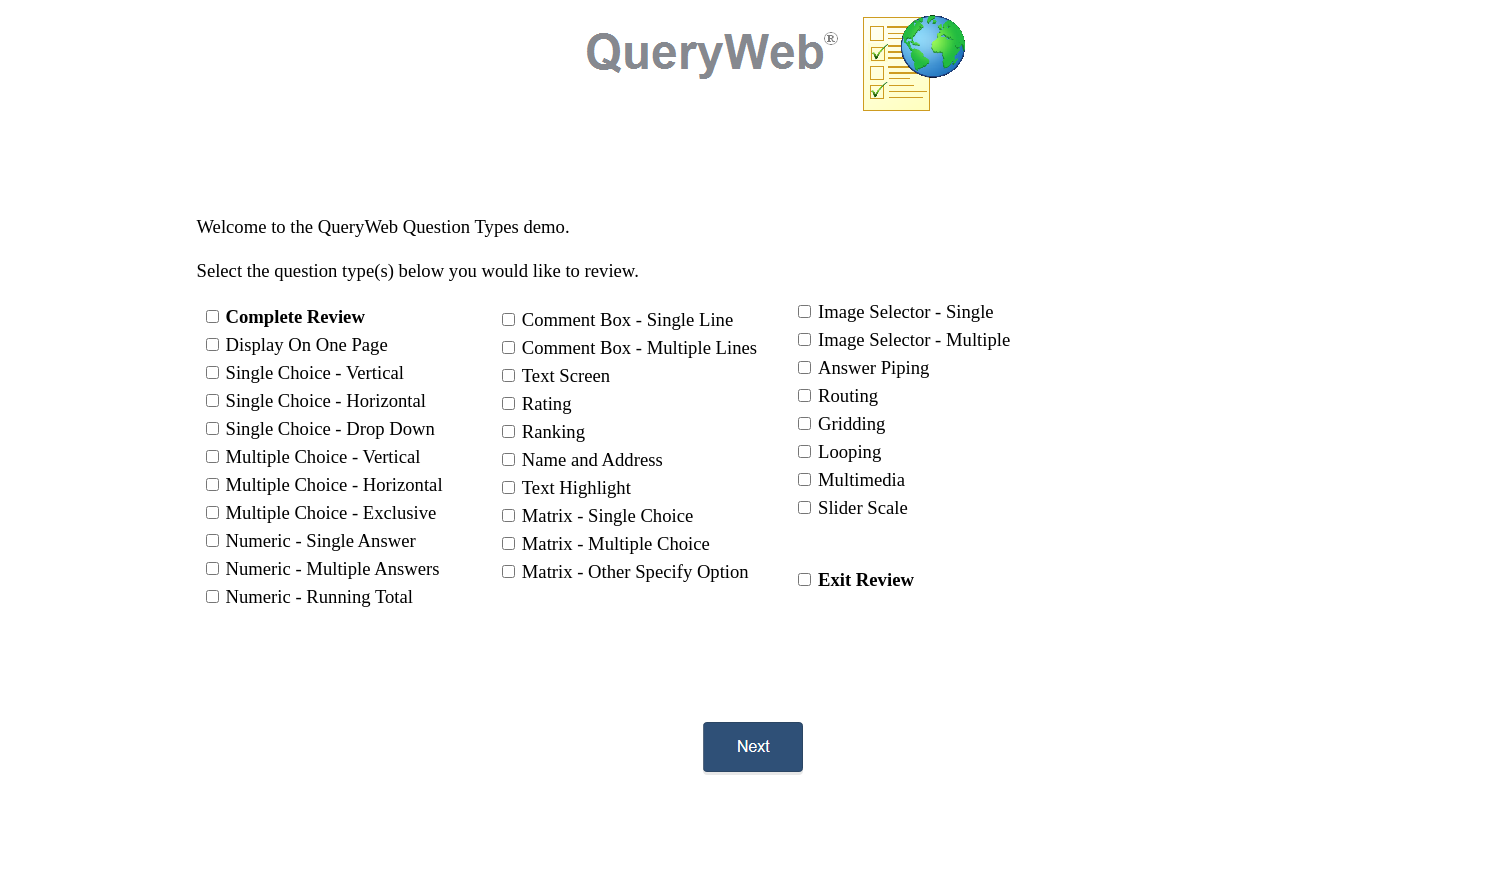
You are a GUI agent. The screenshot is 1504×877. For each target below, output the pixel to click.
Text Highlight (576, 487)
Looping (849, 451)
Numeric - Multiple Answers (333, 568)
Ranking (553, 431)
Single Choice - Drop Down (330, 428)
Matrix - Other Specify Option (635, 571)
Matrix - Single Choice (608, 515)
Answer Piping (873, 367)
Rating (547, 403)
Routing (848, 395)
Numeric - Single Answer (321, 540)
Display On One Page (307, 344)
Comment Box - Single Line (627, 319)
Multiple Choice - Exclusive (331, 512)
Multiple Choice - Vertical (323, 456)
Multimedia (861, 479)
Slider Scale (863, 507)
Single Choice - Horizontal (326, 400)
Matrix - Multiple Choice (616, 543)
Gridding (851, 423)
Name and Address (592, 459)
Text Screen (566, 375)
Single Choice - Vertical (315, 372)
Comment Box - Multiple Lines (639, 347)
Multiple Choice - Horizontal (334, 484)
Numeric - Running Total (319, 596)
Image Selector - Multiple (914, 339)
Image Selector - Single (906, 311)
